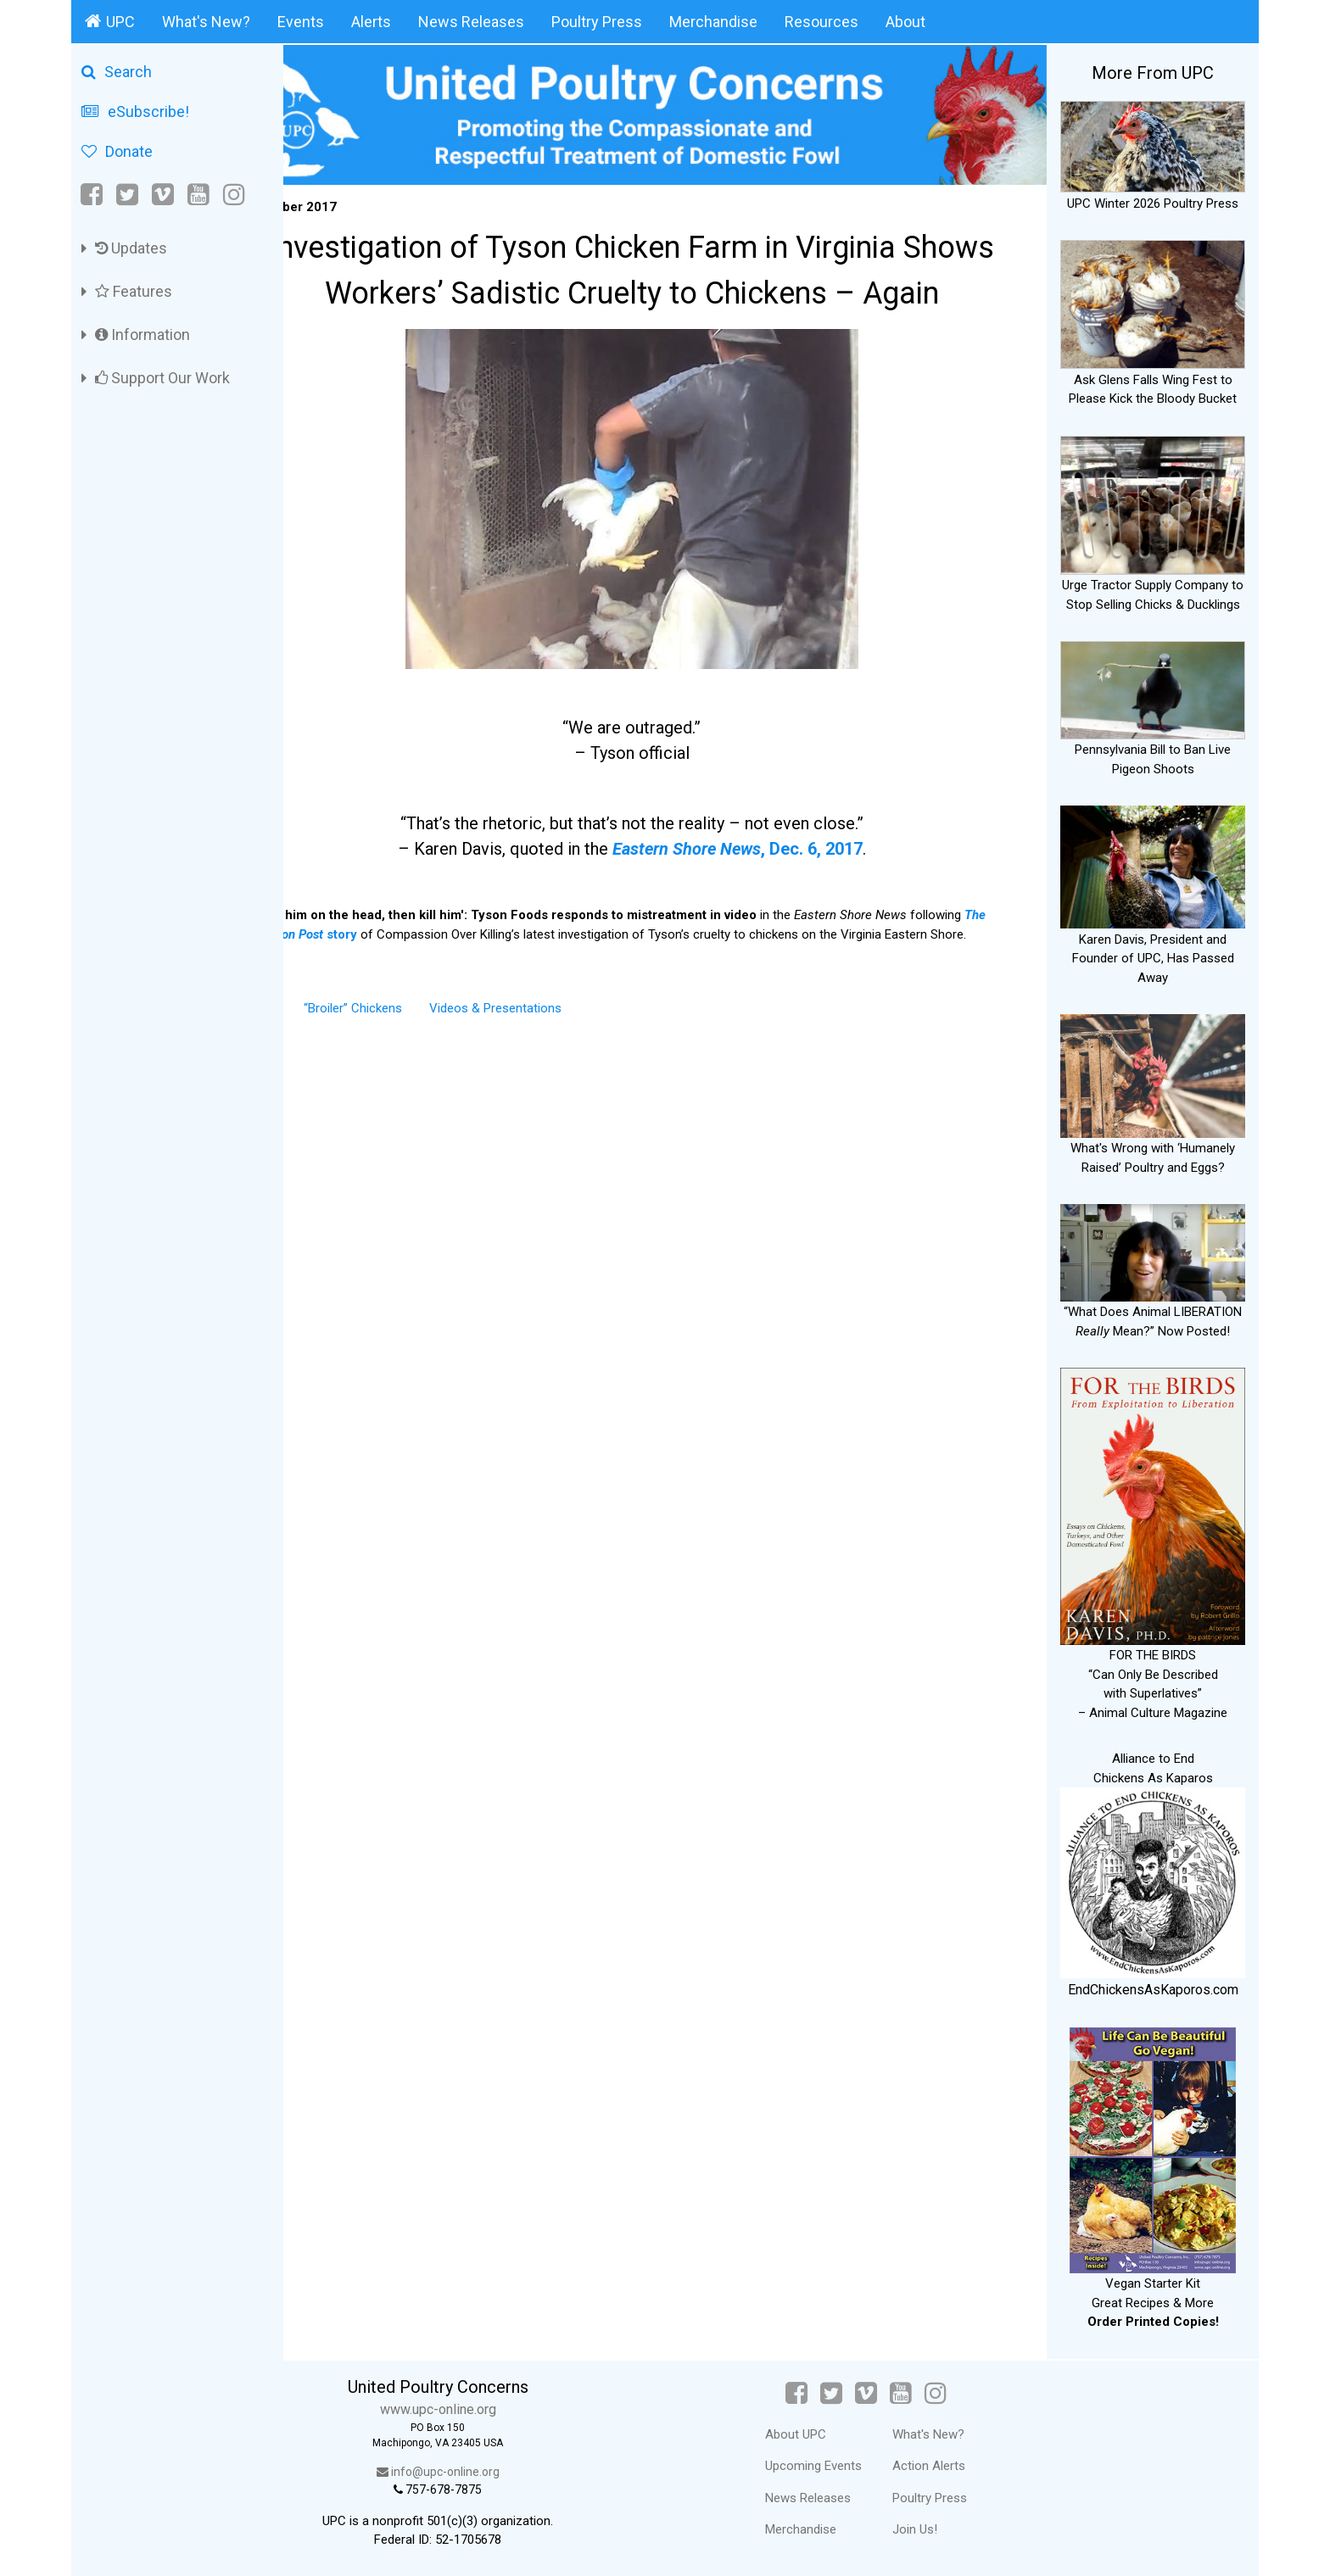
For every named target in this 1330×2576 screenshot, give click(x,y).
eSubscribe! (135, 111)
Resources (821, 22)
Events (300, 22)
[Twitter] (127, 194)
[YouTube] (198, 194)
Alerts (371, 22)
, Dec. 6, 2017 (770, 838)
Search (116, 72)
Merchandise (713, 22)
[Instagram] (234, 194)
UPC (110, 21)
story (373, 923)
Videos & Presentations (562, 1015)
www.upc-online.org (491, 2409)
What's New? (206, 22)
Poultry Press (596, 22)
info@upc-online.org (490, 2471)
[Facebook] (93, 194)
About (905, 22)
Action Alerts (954, 2465)
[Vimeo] (163, 194)
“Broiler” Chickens (420, 1015)
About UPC (821, 2434)
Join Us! (940, 2529)
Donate (117, 151)
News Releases (471, 22)
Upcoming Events (839, 2465)
